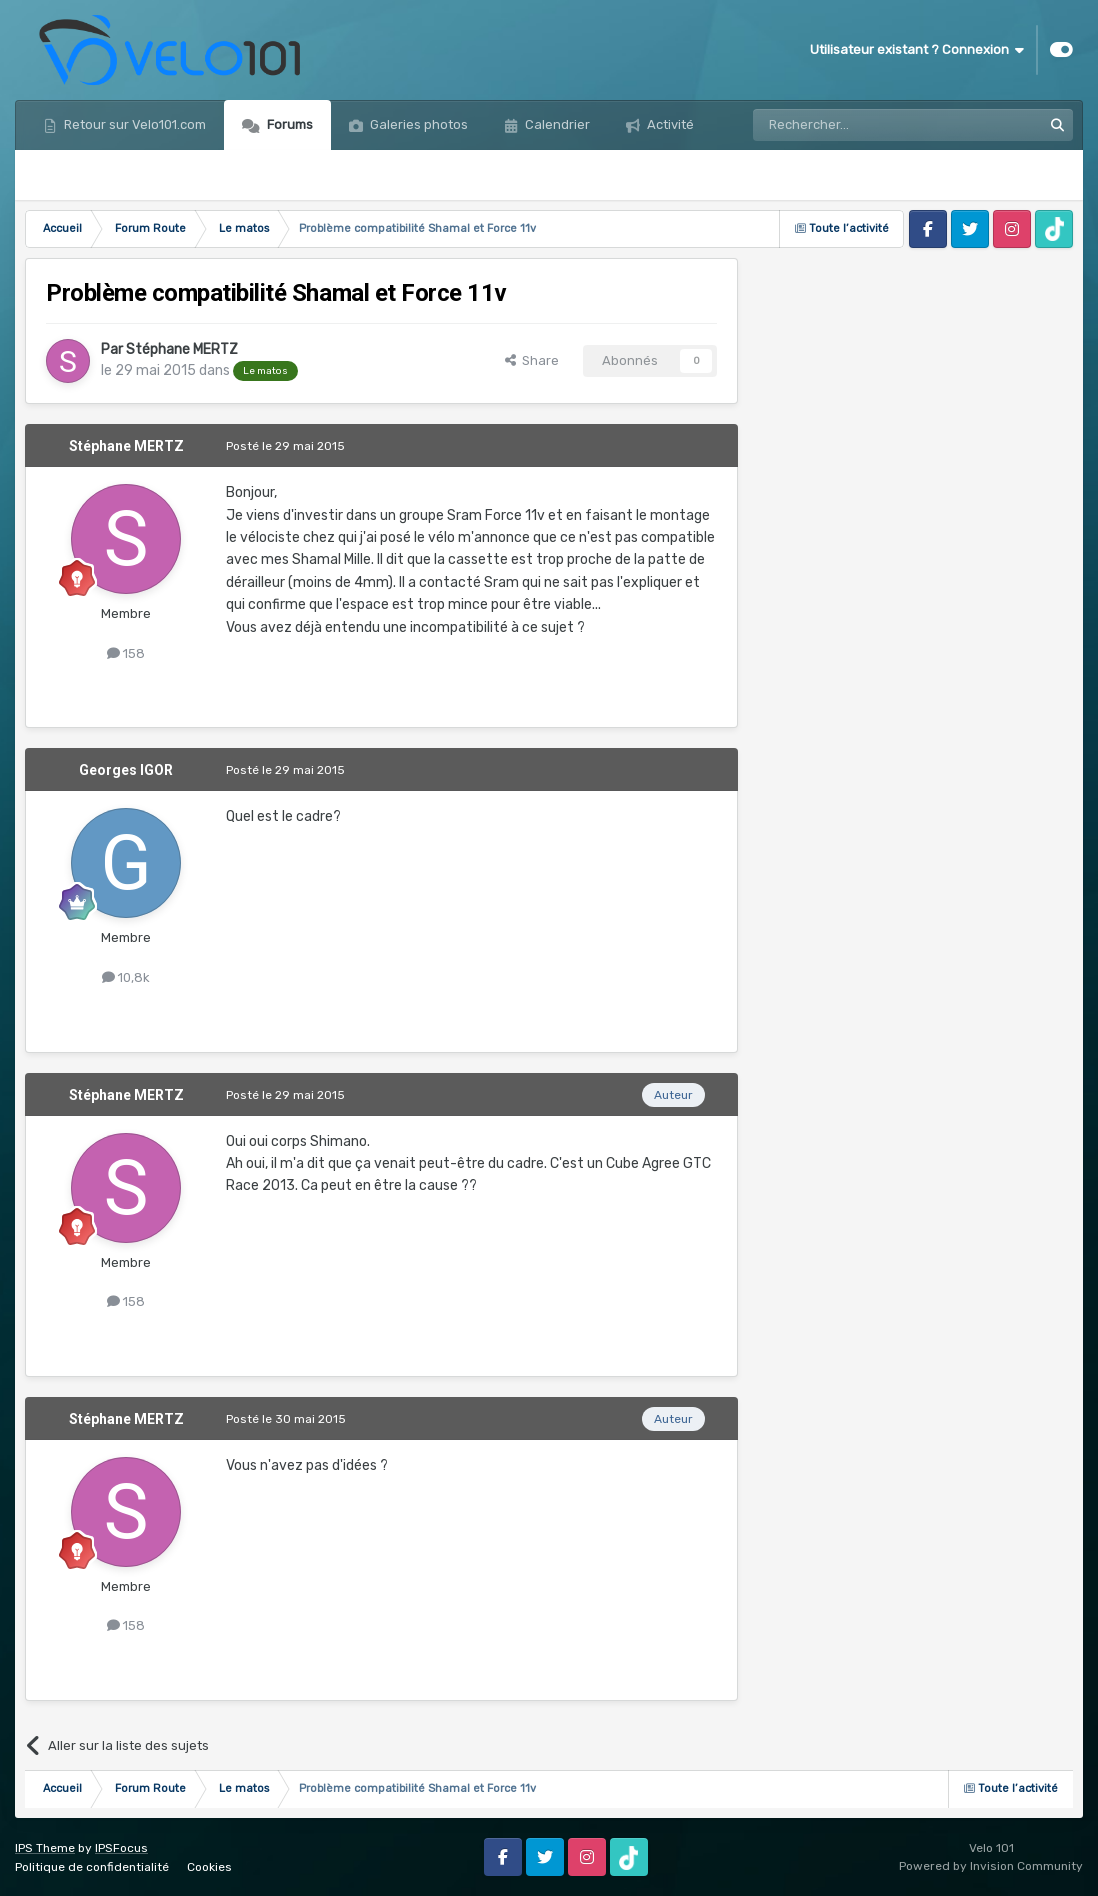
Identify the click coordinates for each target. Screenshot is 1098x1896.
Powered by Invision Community (991, 1866)
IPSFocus (121, 1848)
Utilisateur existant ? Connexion (917, 50)
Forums (288, 124)
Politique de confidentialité (92, 1867)
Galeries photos (417, 124)
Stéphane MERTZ (182, 349)
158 (126, 653)
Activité (669, 124)
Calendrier (556, 124)
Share (532, 360)
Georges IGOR (126, 770)
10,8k (126, 977)
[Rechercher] (854, 125)
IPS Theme (45, 1848)
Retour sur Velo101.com (133, 124)
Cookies (209, 1867)
